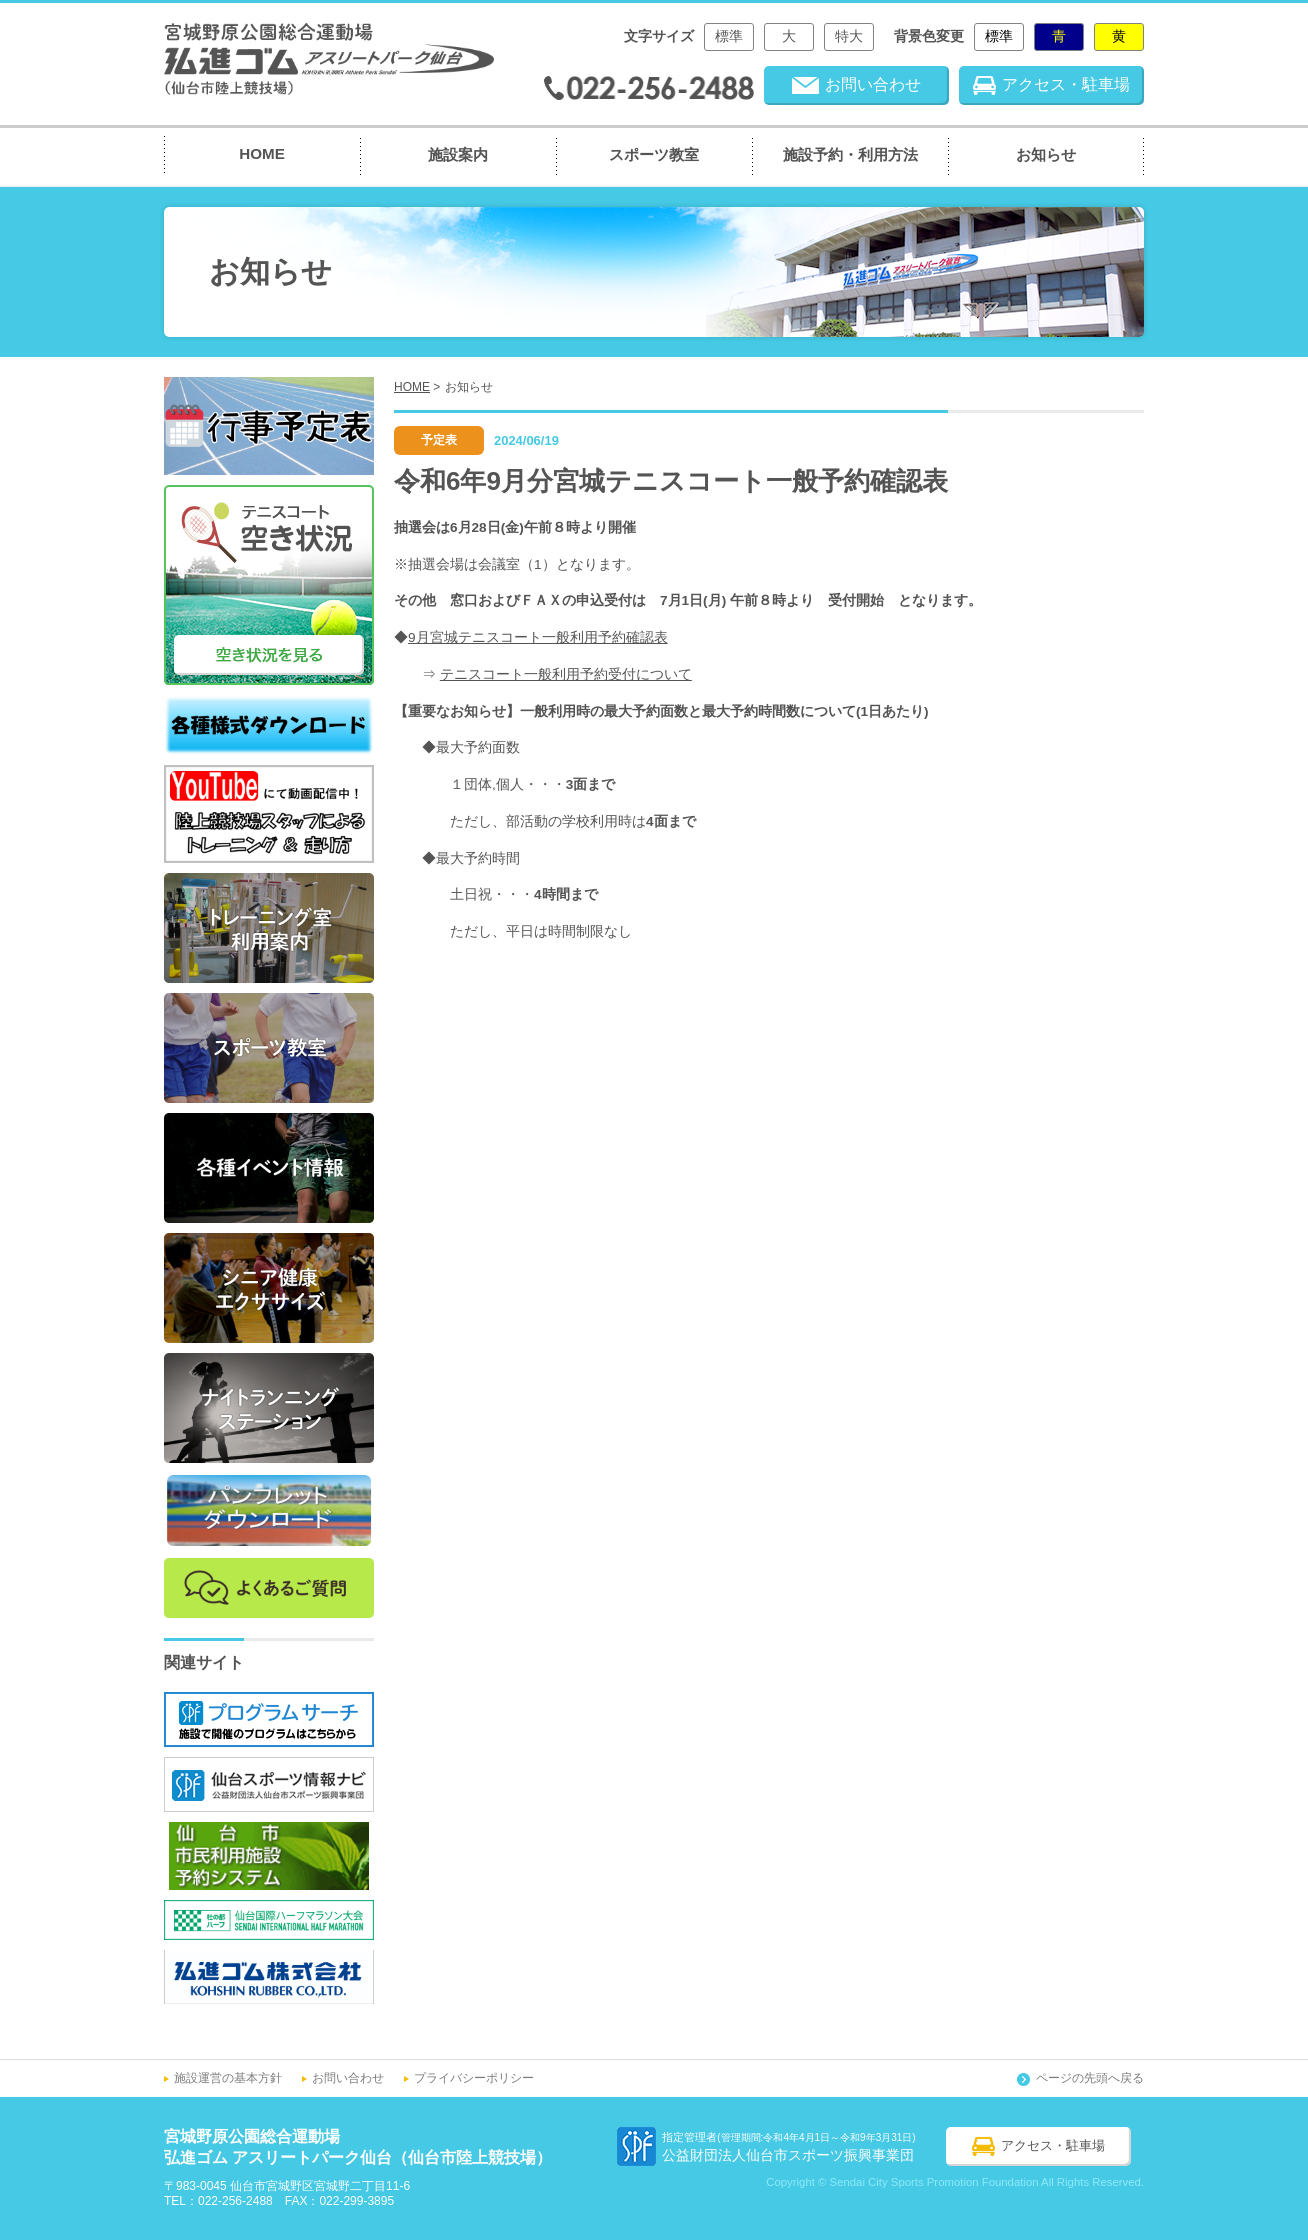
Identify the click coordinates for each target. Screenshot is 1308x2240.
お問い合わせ (348, 2078)
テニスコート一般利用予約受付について (566, 674)
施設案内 (458, 154)
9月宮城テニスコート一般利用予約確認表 (538, 637)
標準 (729, 36)
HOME (262, 153)
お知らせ (1046, 154)
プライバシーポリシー (474, 2078)
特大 (849, 36)
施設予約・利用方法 (850, 154)
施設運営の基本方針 (228, 2078)
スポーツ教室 (654, 154)
